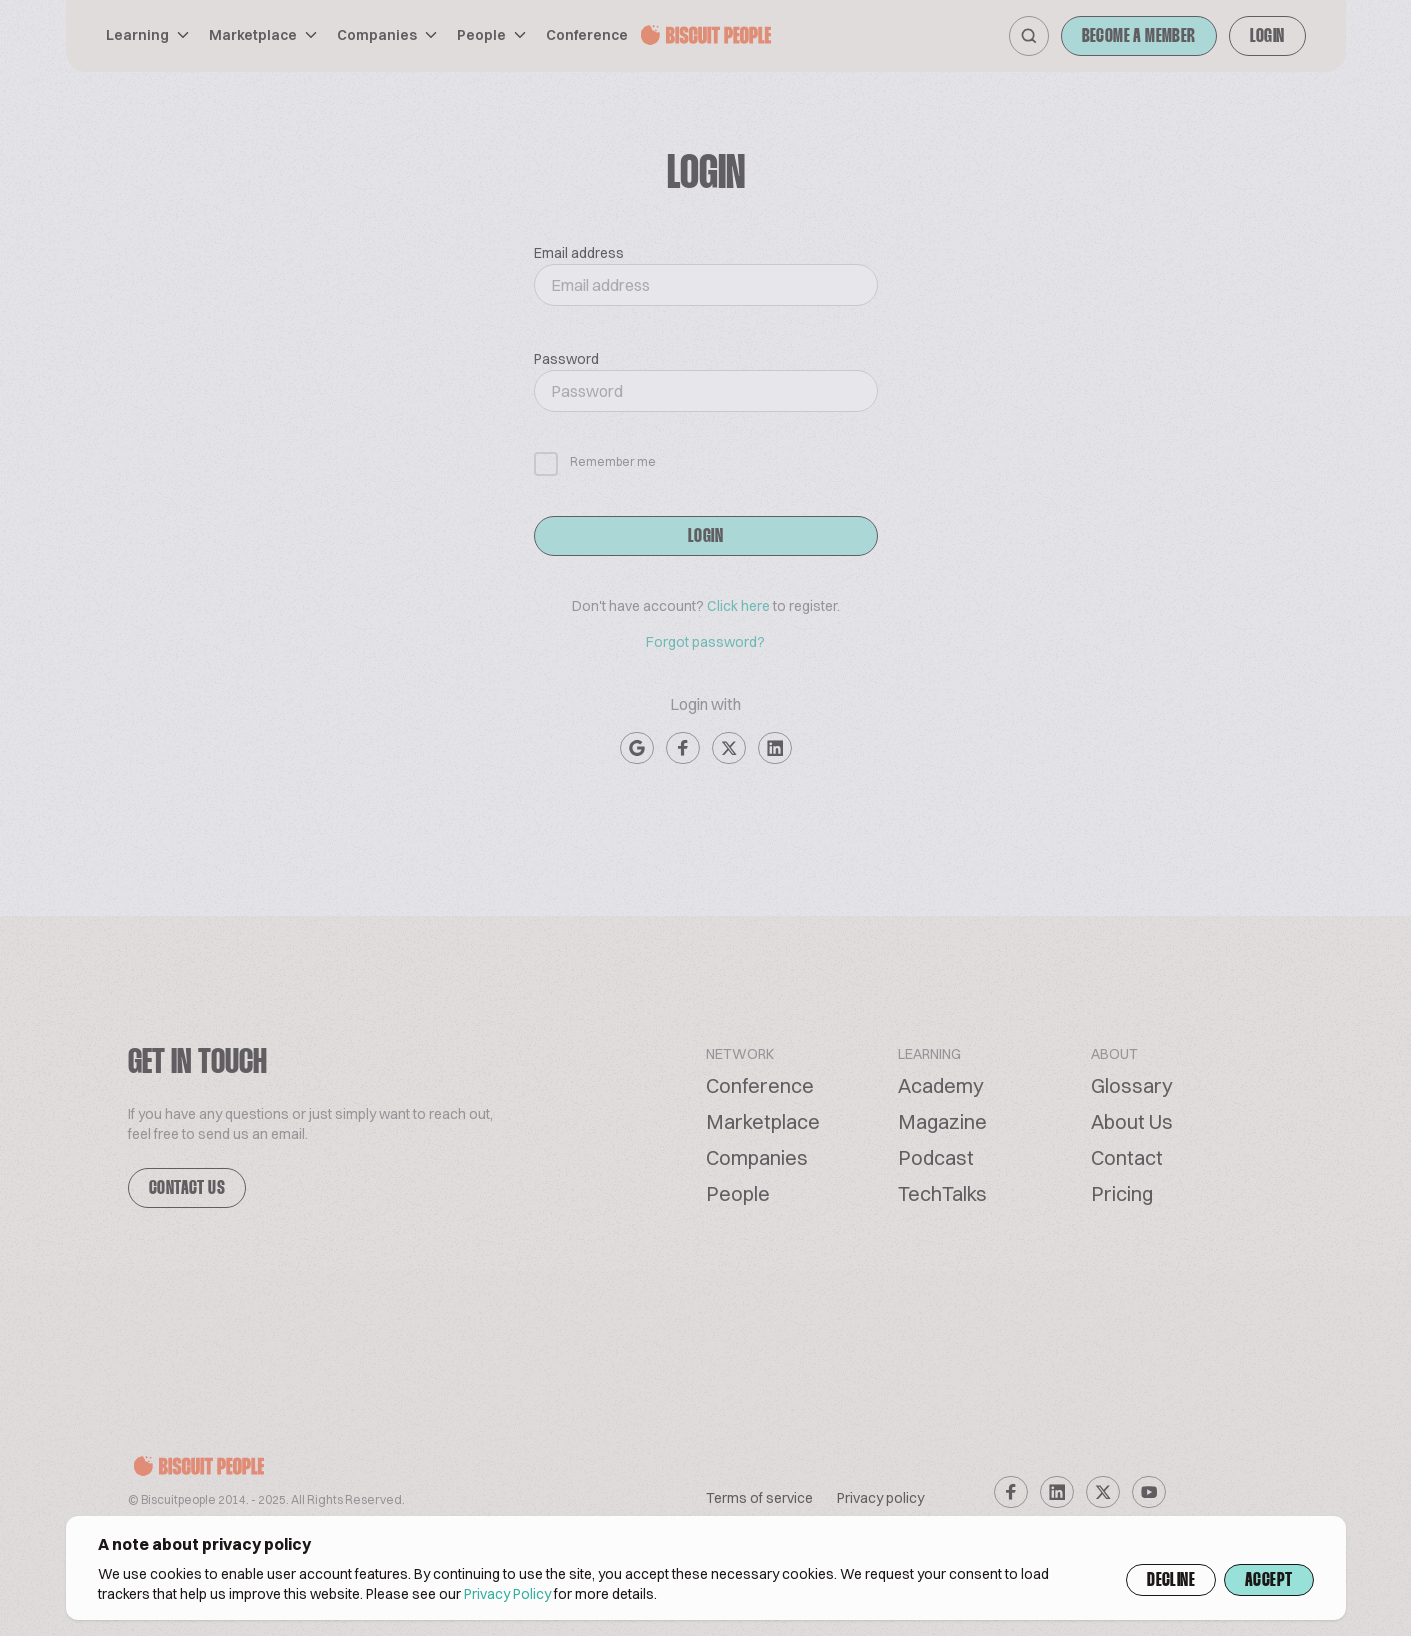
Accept (1268, 1581)
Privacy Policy (507, 1594)
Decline (1171, 1581)
